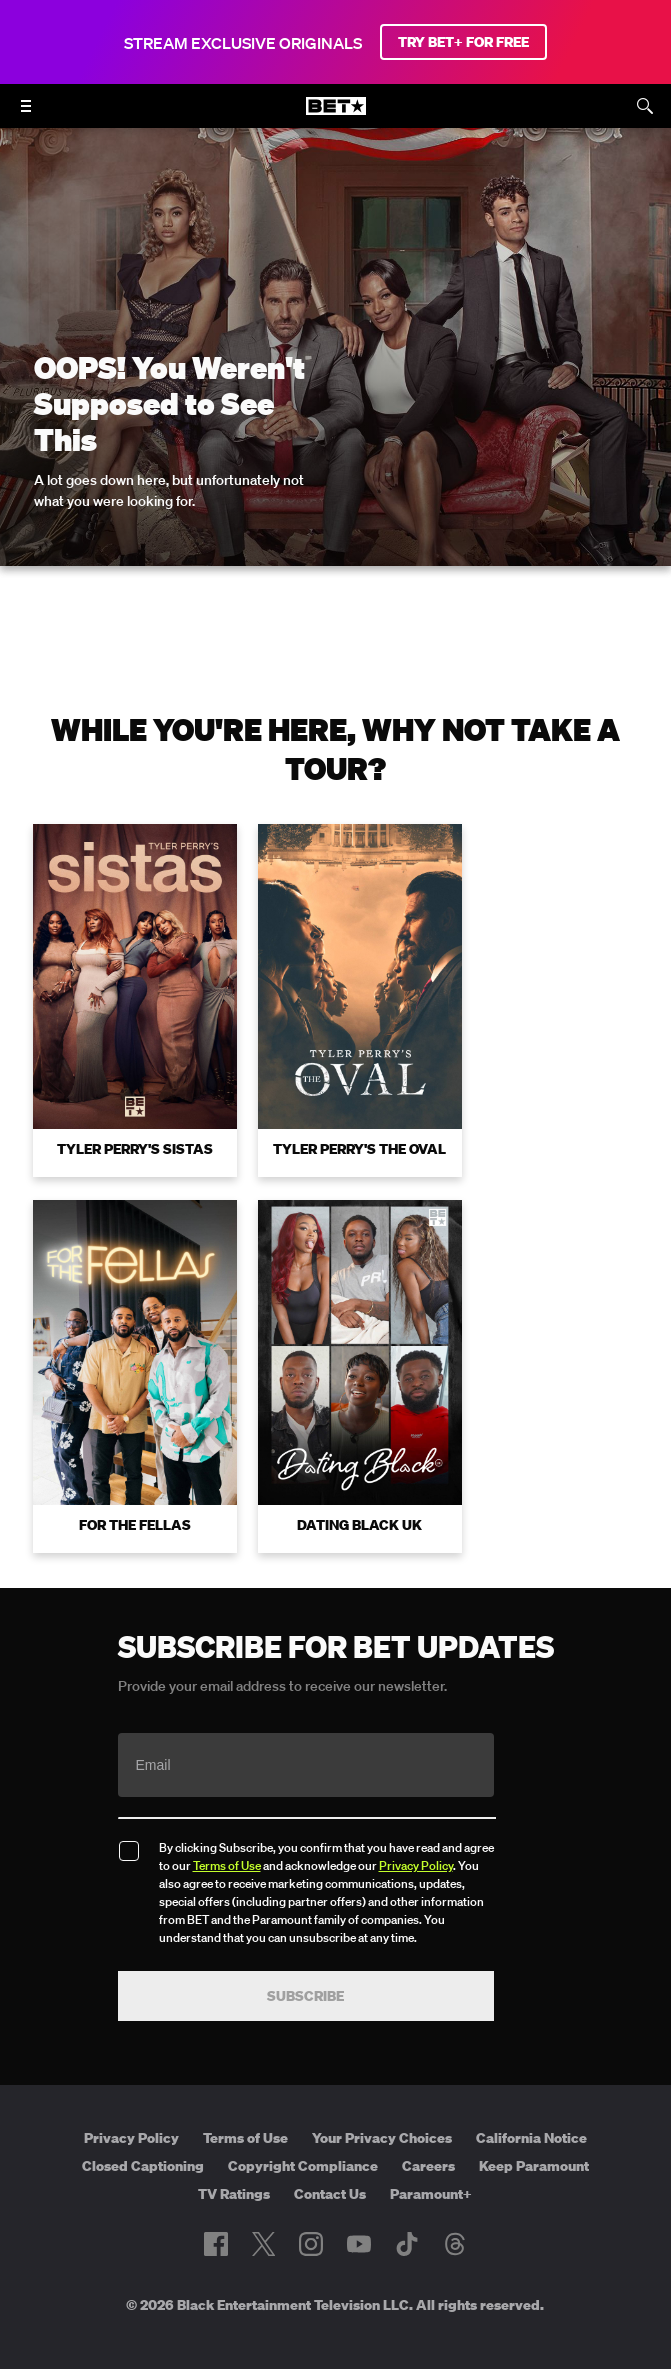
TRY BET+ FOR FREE (463, 42)
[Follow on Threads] (455, 2209)
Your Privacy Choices (382, 2102)
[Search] (645, 106)
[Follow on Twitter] (263, 2209)
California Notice (531, 2102)
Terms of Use (227, 1829)
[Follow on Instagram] (311, 2209)
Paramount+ (431, 2158)
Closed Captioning (143, 2130)
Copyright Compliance (303, 2130)
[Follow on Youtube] (359, 2209)
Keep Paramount (534, 2130)
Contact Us (330, 2158)
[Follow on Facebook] (216, 2209)
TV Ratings (234, 2158)
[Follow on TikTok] (407, 2209)
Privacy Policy (416, 1829)
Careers (428, 2130)
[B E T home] (336, 115)
